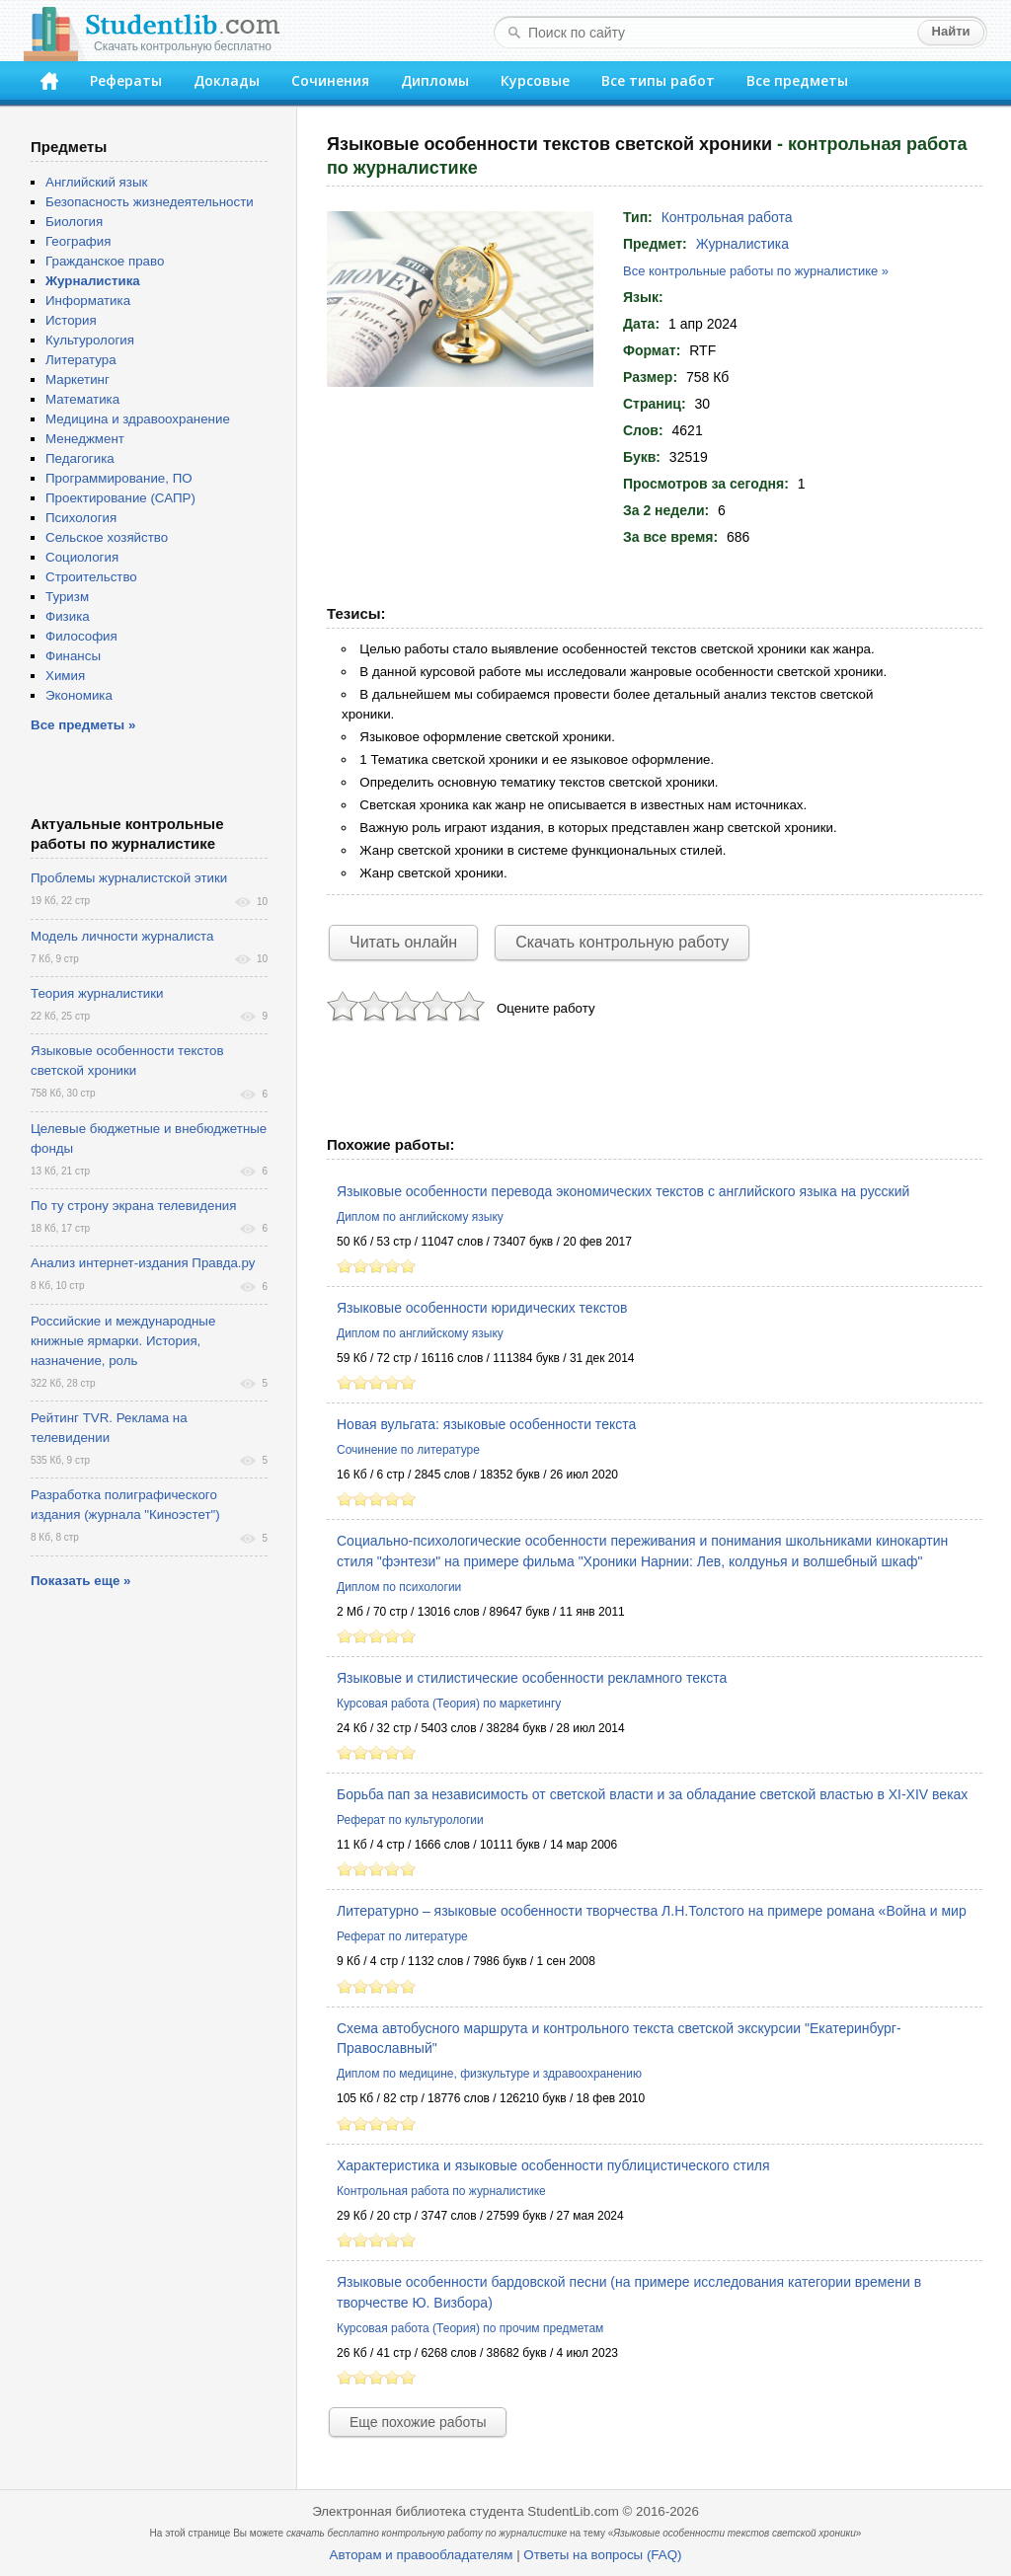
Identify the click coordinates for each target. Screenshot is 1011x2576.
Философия (81, 636)
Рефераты (126, 80)
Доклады (227, 80)
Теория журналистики (97, 993)
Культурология (89, 340)
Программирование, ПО (119, 478)
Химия (65, 675)
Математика (82, 399)
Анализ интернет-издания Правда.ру (143, 1262)
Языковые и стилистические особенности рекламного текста (532, 1678)
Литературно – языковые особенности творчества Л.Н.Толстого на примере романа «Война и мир (652, 1911)
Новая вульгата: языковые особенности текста (486, 1424)
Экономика (79, 695)
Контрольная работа (727, 217)
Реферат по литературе (402, 1936)
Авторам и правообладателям (421, 2554)
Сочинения (330, 80)
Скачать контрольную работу (622, 942)
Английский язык (96, 182)
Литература (81, 359)
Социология (81, 557)
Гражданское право (104, 261)
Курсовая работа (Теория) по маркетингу (449, 1703)
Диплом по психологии (399, 1587)
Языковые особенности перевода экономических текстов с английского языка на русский (623, 1191)
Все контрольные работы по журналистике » (756, 271)
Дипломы (435, 80)
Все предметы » (83, 725)
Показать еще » (80, 1580)
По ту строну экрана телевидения (133, 1205)
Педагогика (80, 458)
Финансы (73, 655)
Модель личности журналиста (122, 936)
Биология (74, 221)
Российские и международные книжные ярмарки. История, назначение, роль (123, 1341)
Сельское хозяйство (106, 537)
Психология (81, 517)
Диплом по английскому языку (420, 1217)
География (78, 241)
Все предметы (797, 80)
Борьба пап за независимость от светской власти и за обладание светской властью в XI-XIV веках (652, 1794)
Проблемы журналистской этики (129, 878)
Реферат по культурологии (410, 1820)
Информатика (87, 300)
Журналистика (742, 244)
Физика (67, 616)
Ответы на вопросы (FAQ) (602, 2554)
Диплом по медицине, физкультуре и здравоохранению (489, 2074)
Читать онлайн (403, 942)
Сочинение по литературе (408, 1450)
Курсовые (535, 80)
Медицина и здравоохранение (137, 419)
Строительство (91, 576)
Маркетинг (77, 379)
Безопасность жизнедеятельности (149, 201)
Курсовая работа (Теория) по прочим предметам (470, 2328)
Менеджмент (84, 438)
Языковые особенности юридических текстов (482, 1308)
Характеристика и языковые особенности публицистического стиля (553, 2165)
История (71, 320)
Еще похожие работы (418, 2422)
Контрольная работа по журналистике (441, 2191)
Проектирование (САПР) (120, 498)
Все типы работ (658, 80)
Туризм (67, 596)
